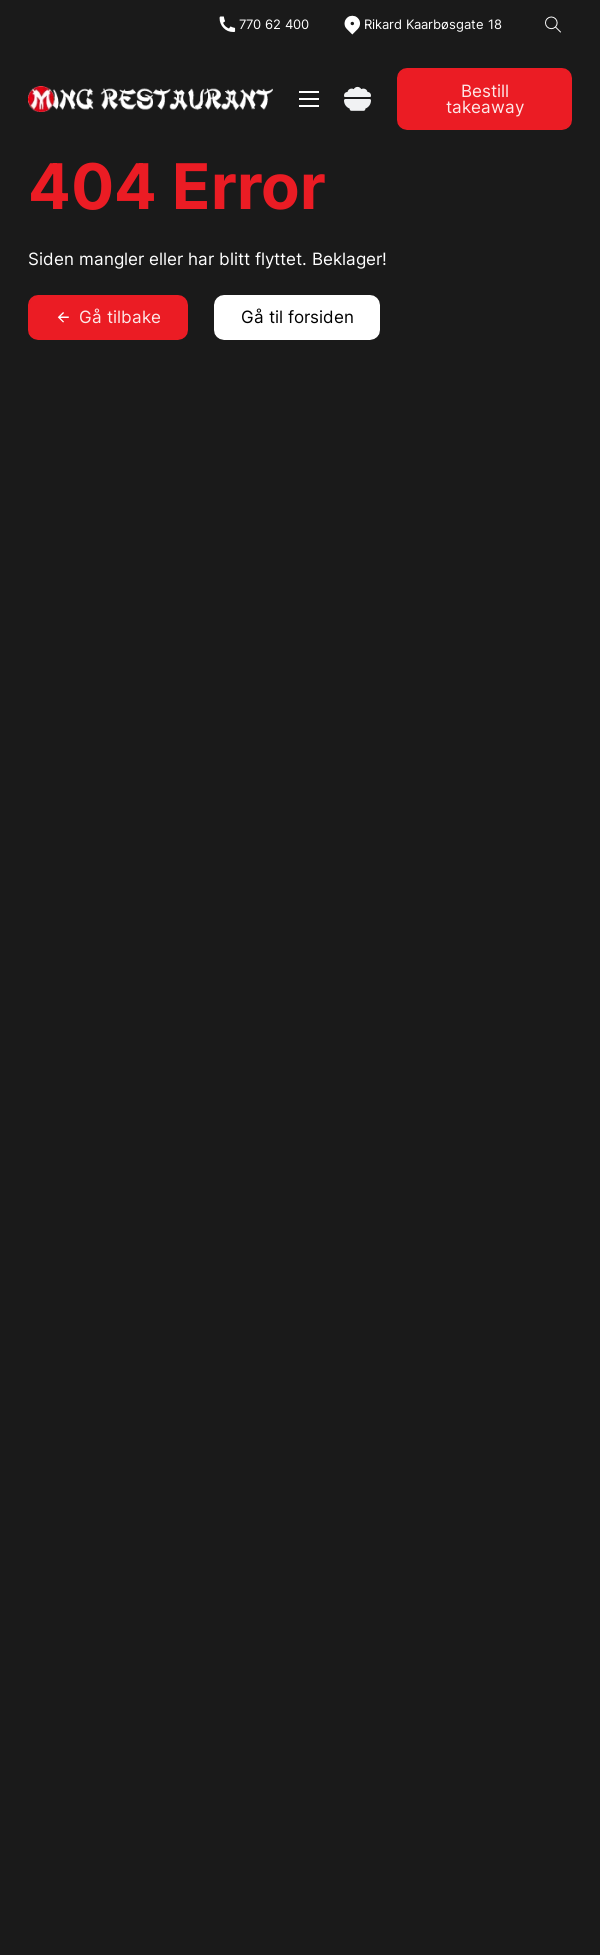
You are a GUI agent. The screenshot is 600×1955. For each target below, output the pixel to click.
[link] (151, 99)
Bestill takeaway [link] (485, 99)
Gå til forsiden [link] (297, 317)
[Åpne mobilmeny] (309, 99)
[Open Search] (553, 25)
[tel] (263, 24)
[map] (422, 24)
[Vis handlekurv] (357, 99)
